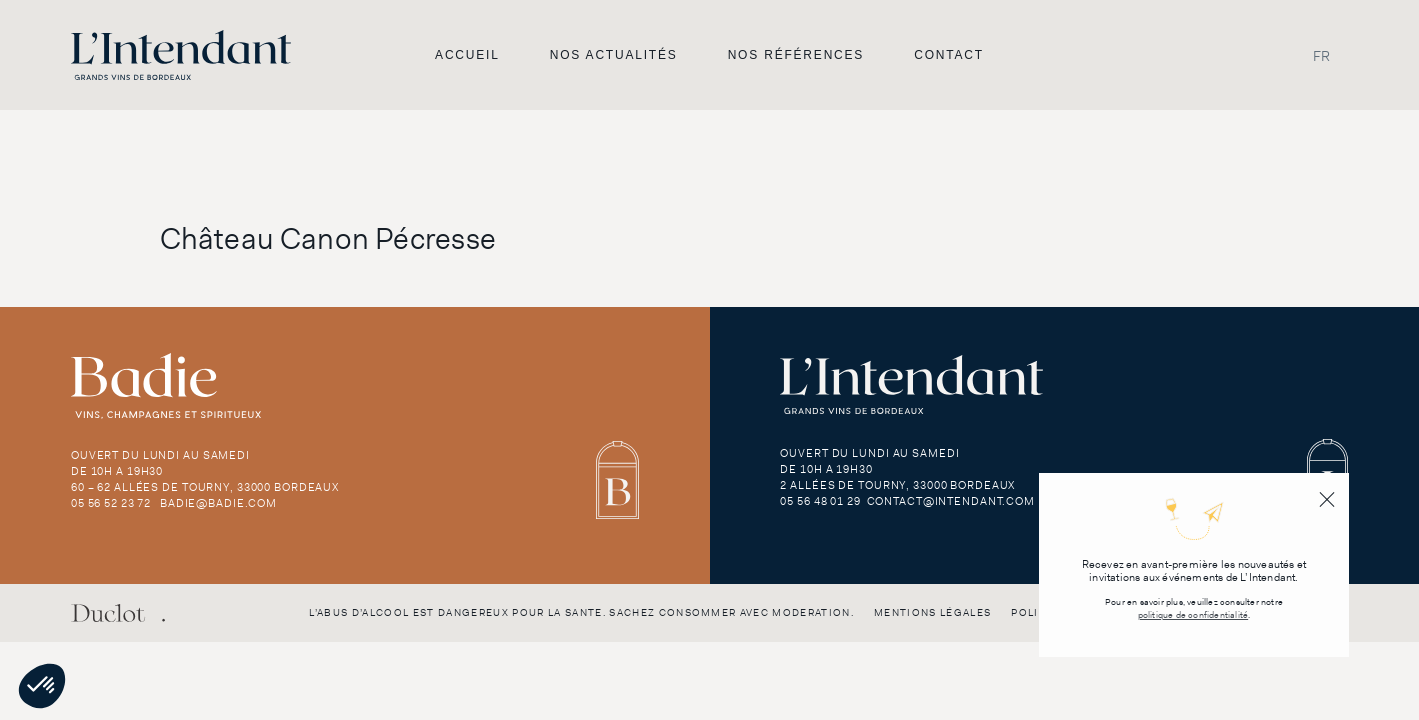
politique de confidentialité (1193, 615)
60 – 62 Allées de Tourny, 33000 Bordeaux (205, 487)
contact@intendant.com (951, 501)
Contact (949, 55)
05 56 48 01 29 (820, 501)
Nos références (796, 55)
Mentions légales (932, 612)
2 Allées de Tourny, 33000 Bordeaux (897, 485)
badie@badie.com (218, 503)
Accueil (467, 55)
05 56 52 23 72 (111, 503)
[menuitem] (1321, 55)
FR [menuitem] (1321, 55)
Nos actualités (614, 55)
